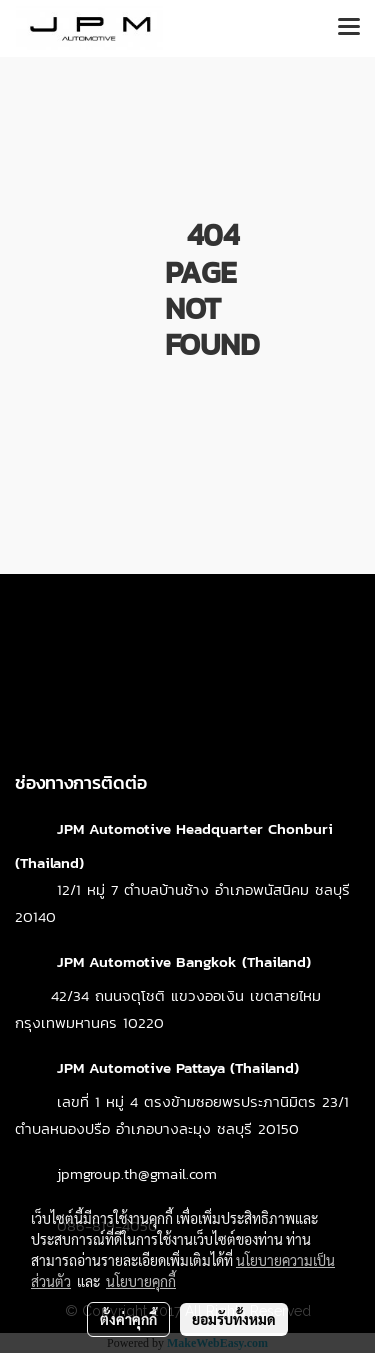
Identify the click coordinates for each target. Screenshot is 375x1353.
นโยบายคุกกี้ (141, 1281)
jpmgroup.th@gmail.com (137, 1173)
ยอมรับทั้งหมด (234, 1319)
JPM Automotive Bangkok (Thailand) (184, 961)
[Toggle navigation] (349, 28)
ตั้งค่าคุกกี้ (128, 1319)
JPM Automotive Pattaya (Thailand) (178, 1067)
